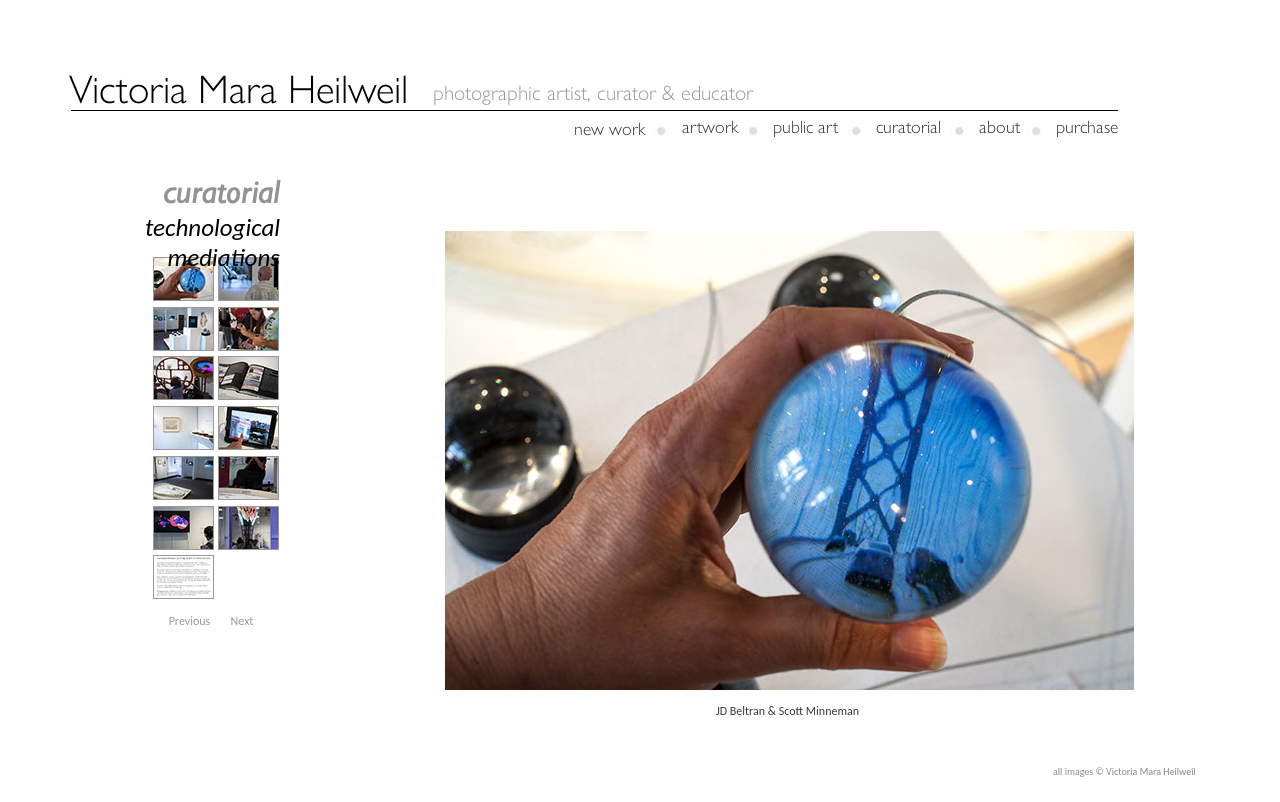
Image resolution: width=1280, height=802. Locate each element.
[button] (189, 621)
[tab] (183, 279)
